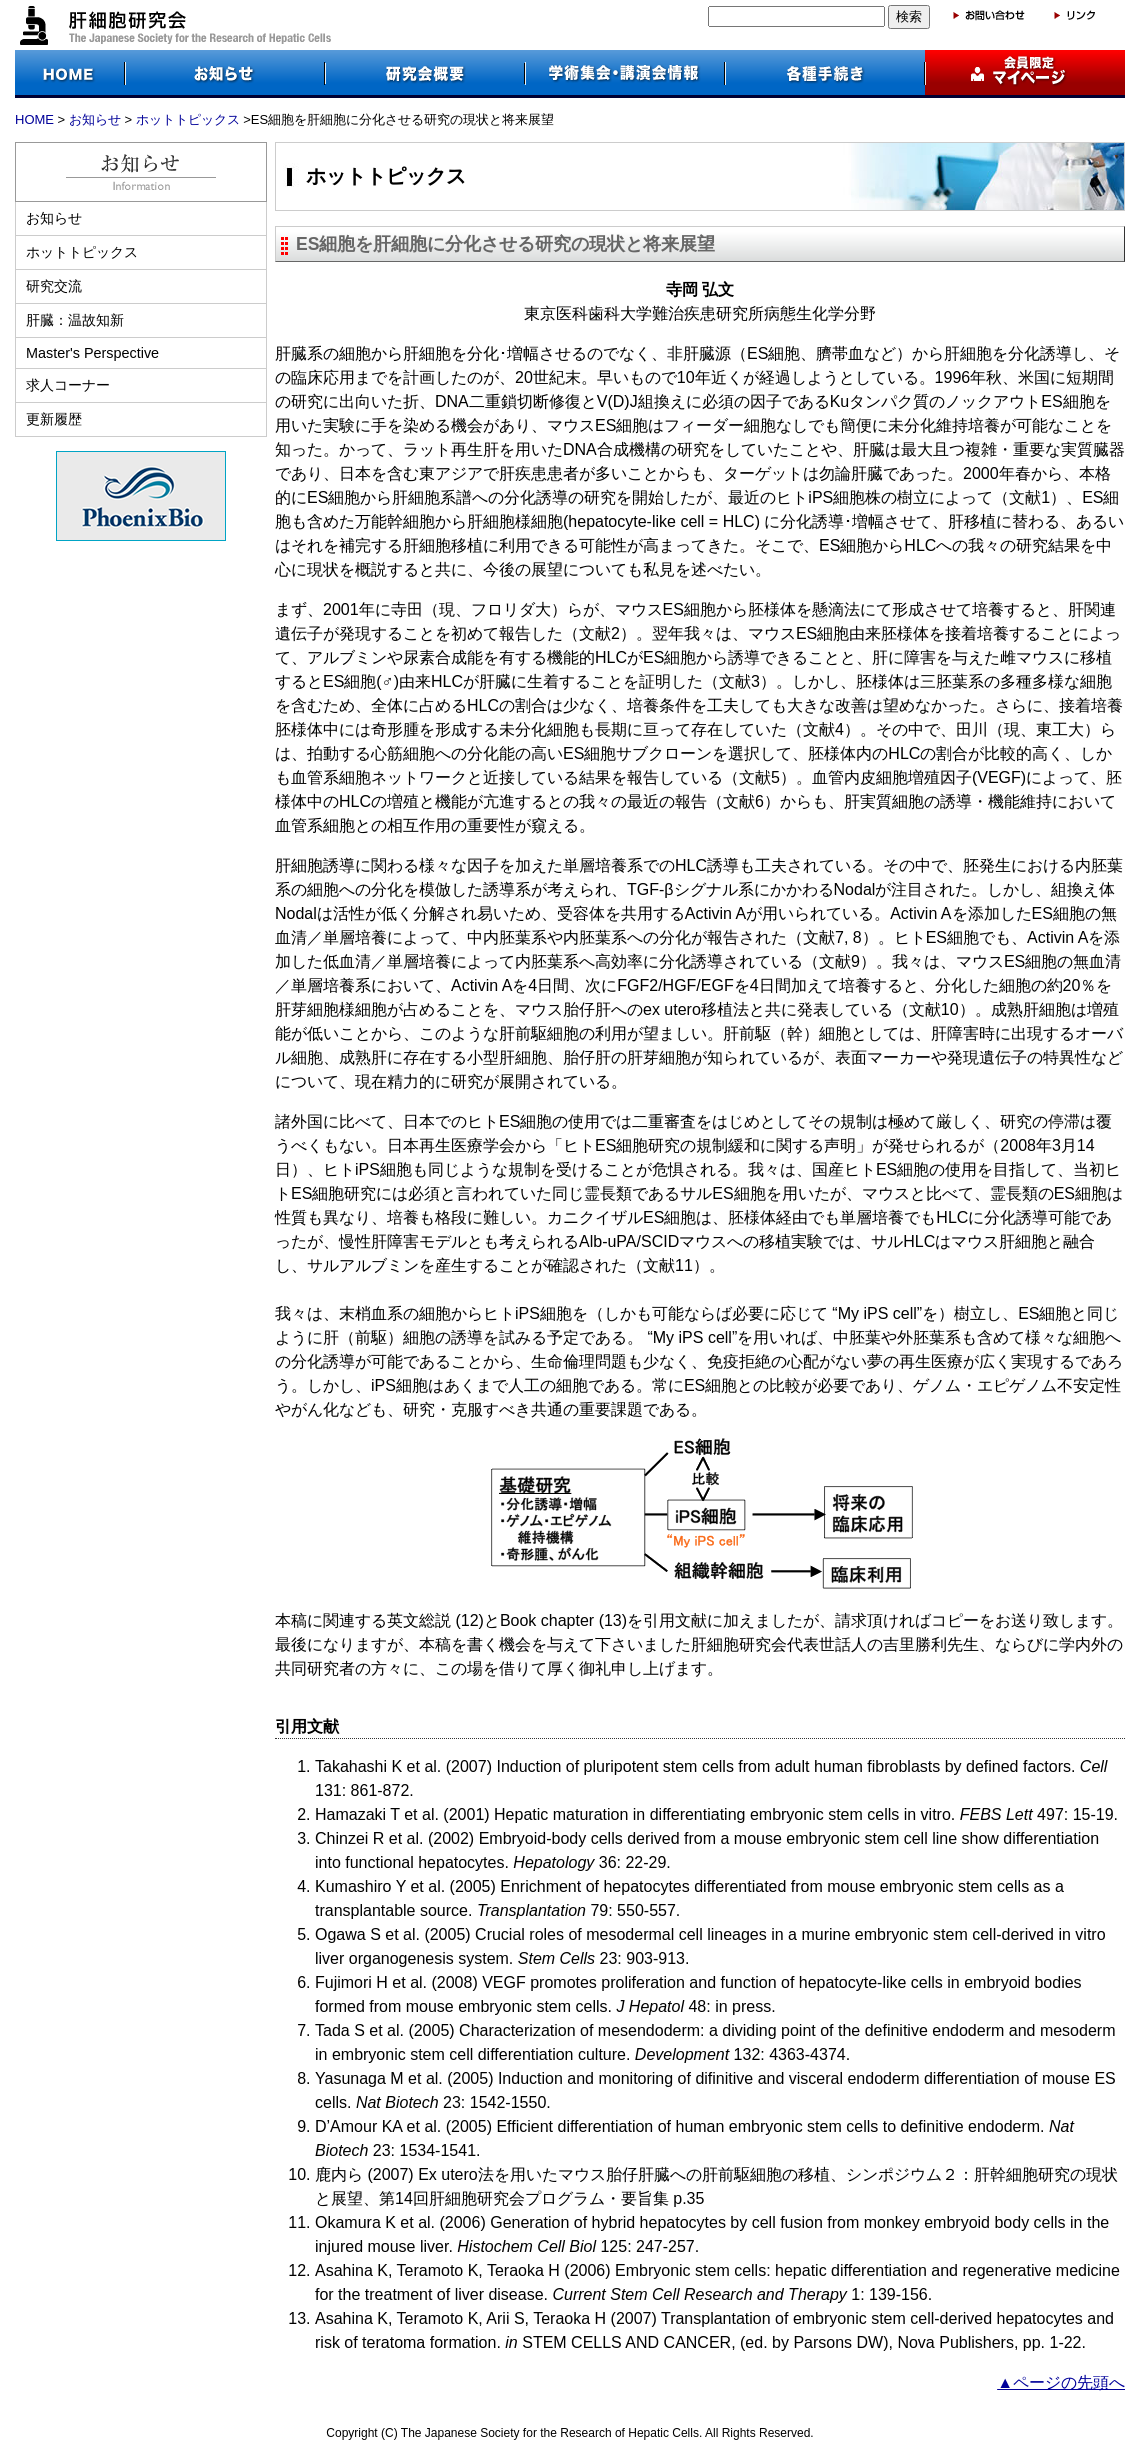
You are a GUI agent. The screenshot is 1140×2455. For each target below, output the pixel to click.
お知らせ (95, 119)
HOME (34, 119)
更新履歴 (54, 419)
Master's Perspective (92, 353)
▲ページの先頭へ (1061, 2382)
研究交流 (54, 286)
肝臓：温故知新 (75, 320)
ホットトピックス (188, 119)
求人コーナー (68, 385)
